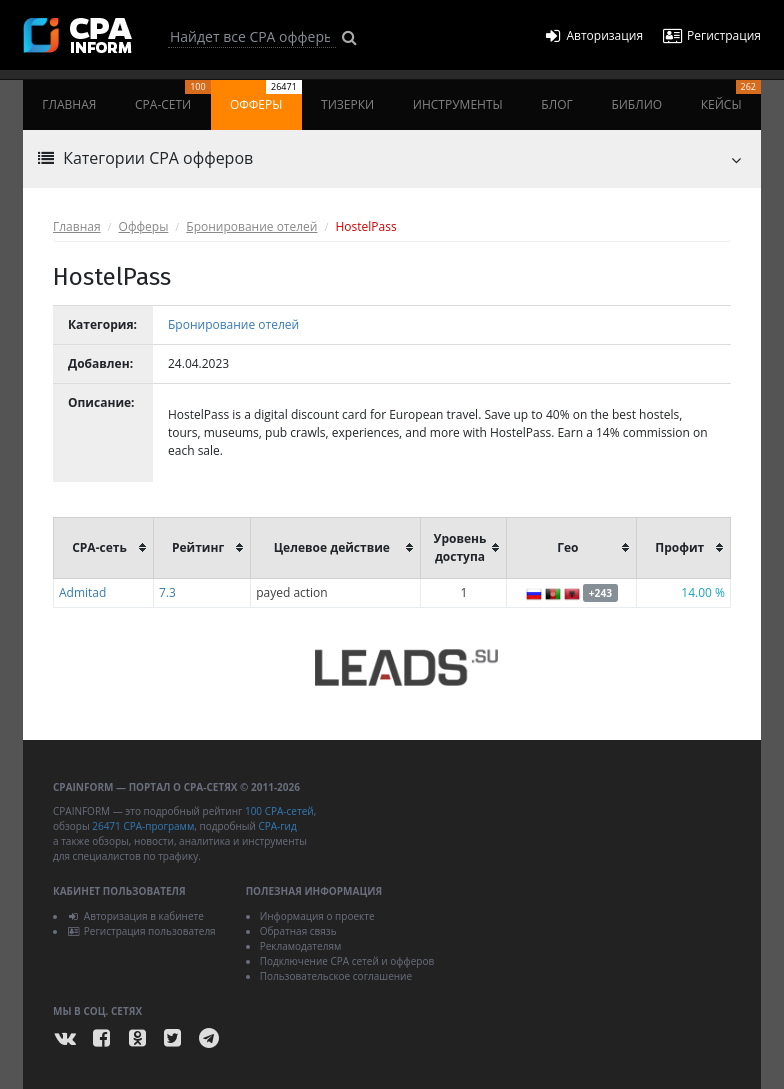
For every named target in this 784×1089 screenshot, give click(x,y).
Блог (556, 104)
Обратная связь (298, 931)
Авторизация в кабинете (135, 916)
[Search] (252, 37)
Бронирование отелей (251, 226)
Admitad (82, 592)
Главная (69, 104)
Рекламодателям (301, 946)
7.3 (167, 592)
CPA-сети (173, 96)
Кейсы (731, 96)
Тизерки (347, 104)
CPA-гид (277, 826)
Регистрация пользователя (141, 931)
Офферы (266, 96)
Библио (636, 104)
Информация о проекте (317, 916)
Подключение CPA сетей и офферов (347, 961)
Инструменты (458, 104)
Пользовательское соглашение (336, 976)
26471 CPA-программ (143, 826)
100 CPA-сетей (279, 811)
